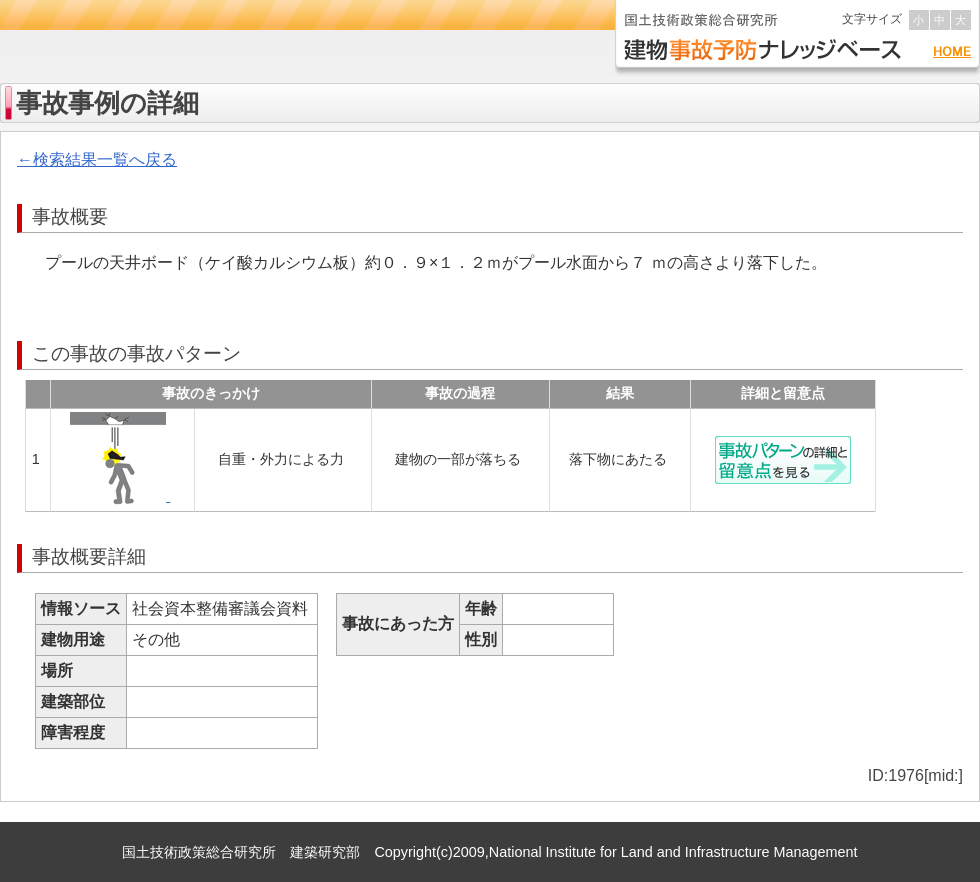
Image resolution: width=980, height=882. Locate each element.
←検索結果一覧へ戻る (97, 159)
